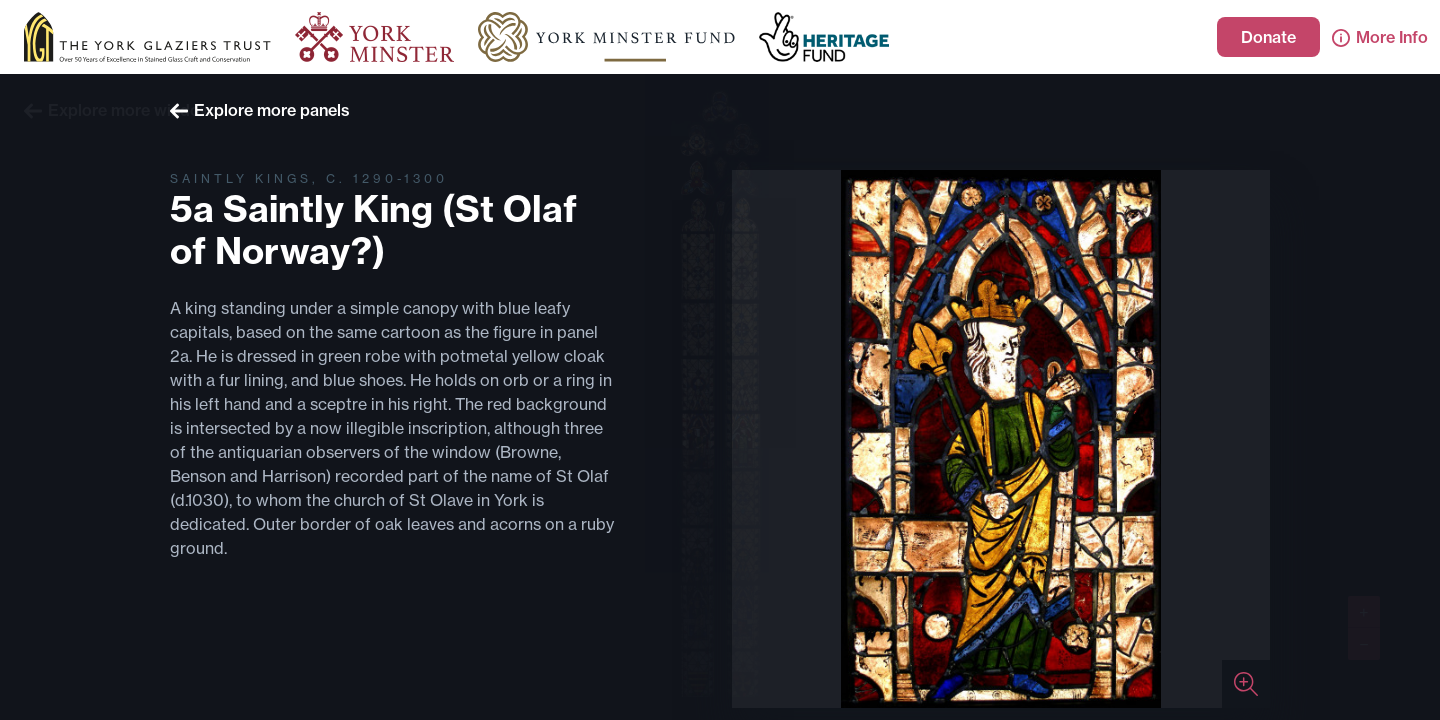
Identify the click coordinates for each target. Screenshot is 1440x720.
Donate (1268, 37)
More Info (1380, 37)
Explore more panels (260, 110)
